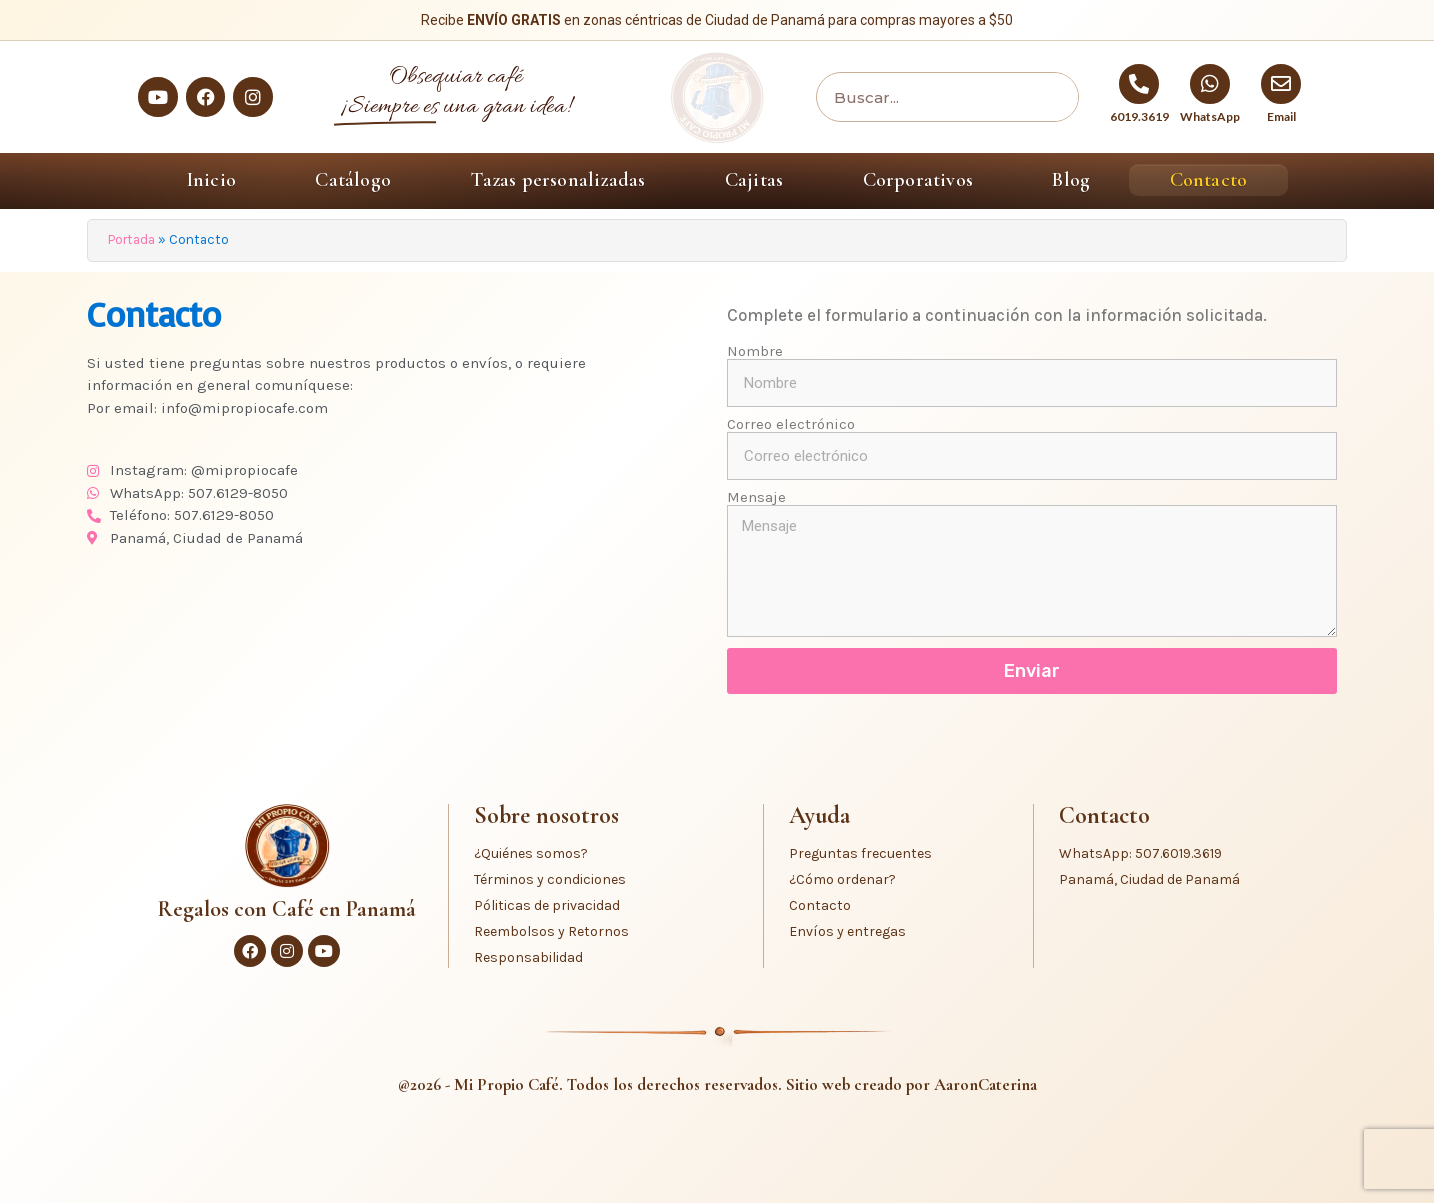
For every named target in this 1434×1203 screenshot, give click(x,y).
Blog (1071, 180)
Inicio (211, 180)
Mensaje (756, 497)
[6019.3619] (1139, 84)
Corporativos (918, 180)
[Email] (1281, 84)
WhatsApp (1210, 116)
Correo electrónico (791, 424)
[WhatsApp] (1210, 84)
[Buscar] (1048, 97)
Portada (131, 239)
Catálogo (353, 180)
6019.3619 (1139, 116)
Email (1281, 116)
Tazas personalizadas (557, 180)
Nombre (755, 351)
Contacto (1209, 180)
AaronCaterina (985, 1084)
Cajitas (754, 180)
